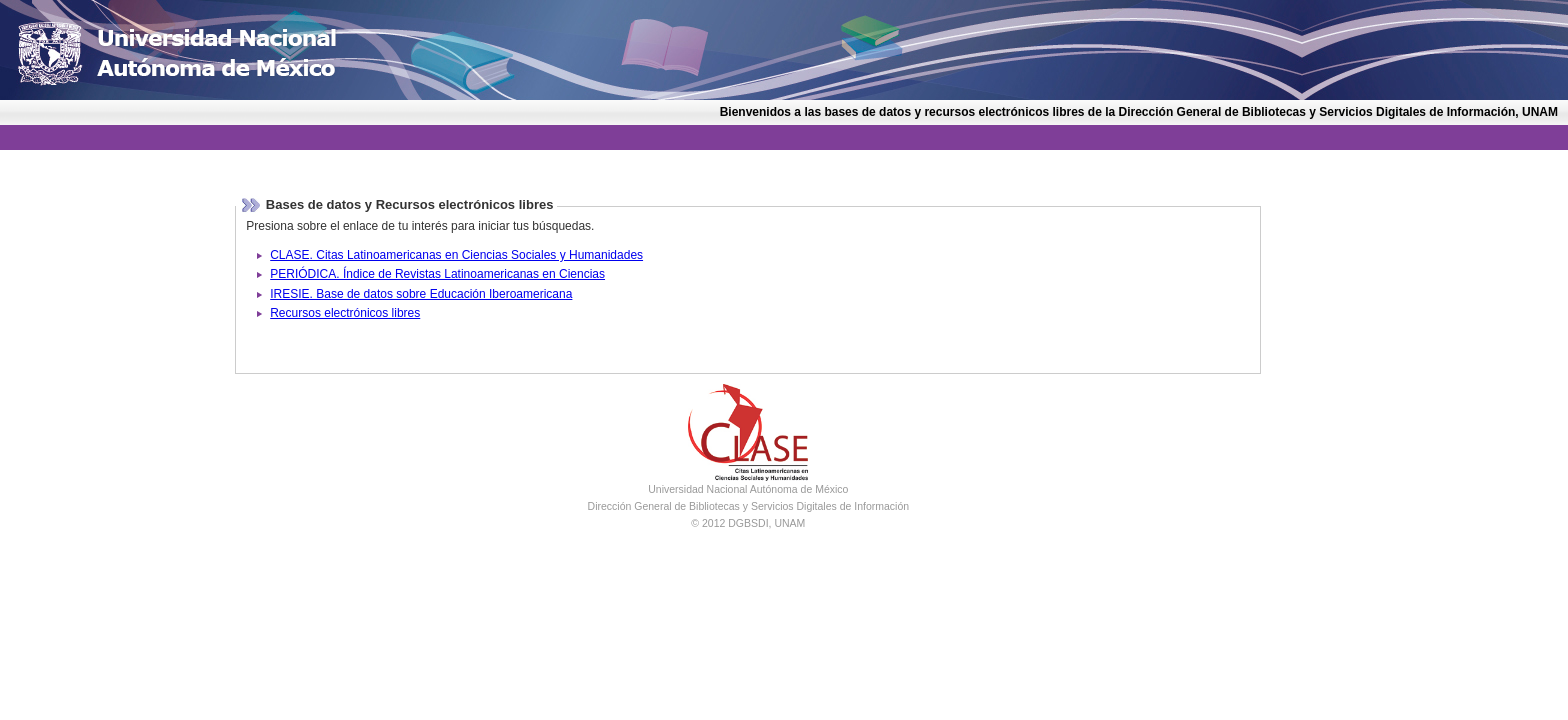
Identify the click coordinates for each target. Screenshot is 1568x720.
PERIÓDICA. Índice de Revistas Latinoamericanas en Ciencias (437, 274)
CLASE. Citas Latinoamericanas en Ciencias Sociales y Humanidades (456, 255)
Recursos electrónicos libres (345, 313)
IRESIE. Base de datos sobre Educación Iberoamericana (421, 294)
